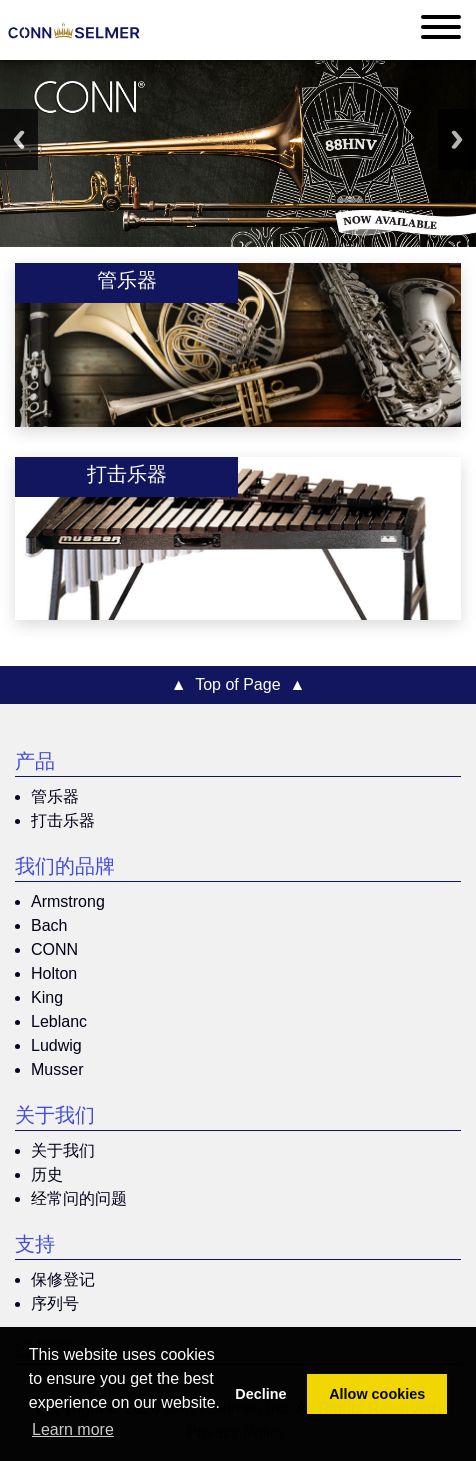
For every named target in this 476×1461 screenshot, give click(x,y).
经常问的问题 (79, 1198)
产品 (35, 764)
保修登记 (63, 1279)
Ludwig (56, 1045)
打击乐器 (63, 820)
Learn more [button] (73, 1429)
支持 (35, 1247)
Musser (57, 1069)
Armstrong (68, 901)
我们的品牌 (65, 869)
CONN (54, 949)
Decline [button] (260, 1394)
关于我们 (55, 1118)
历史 (47, 1174)
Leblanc (59, 1021)
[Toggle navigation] (441, 30)
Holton (54, 973)
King (47, 997)
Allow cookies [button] (377, 1394)
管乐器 (55, 796)
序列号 (55, 1303)
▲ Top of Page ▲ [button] (238, 684)
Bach (49, 925)
